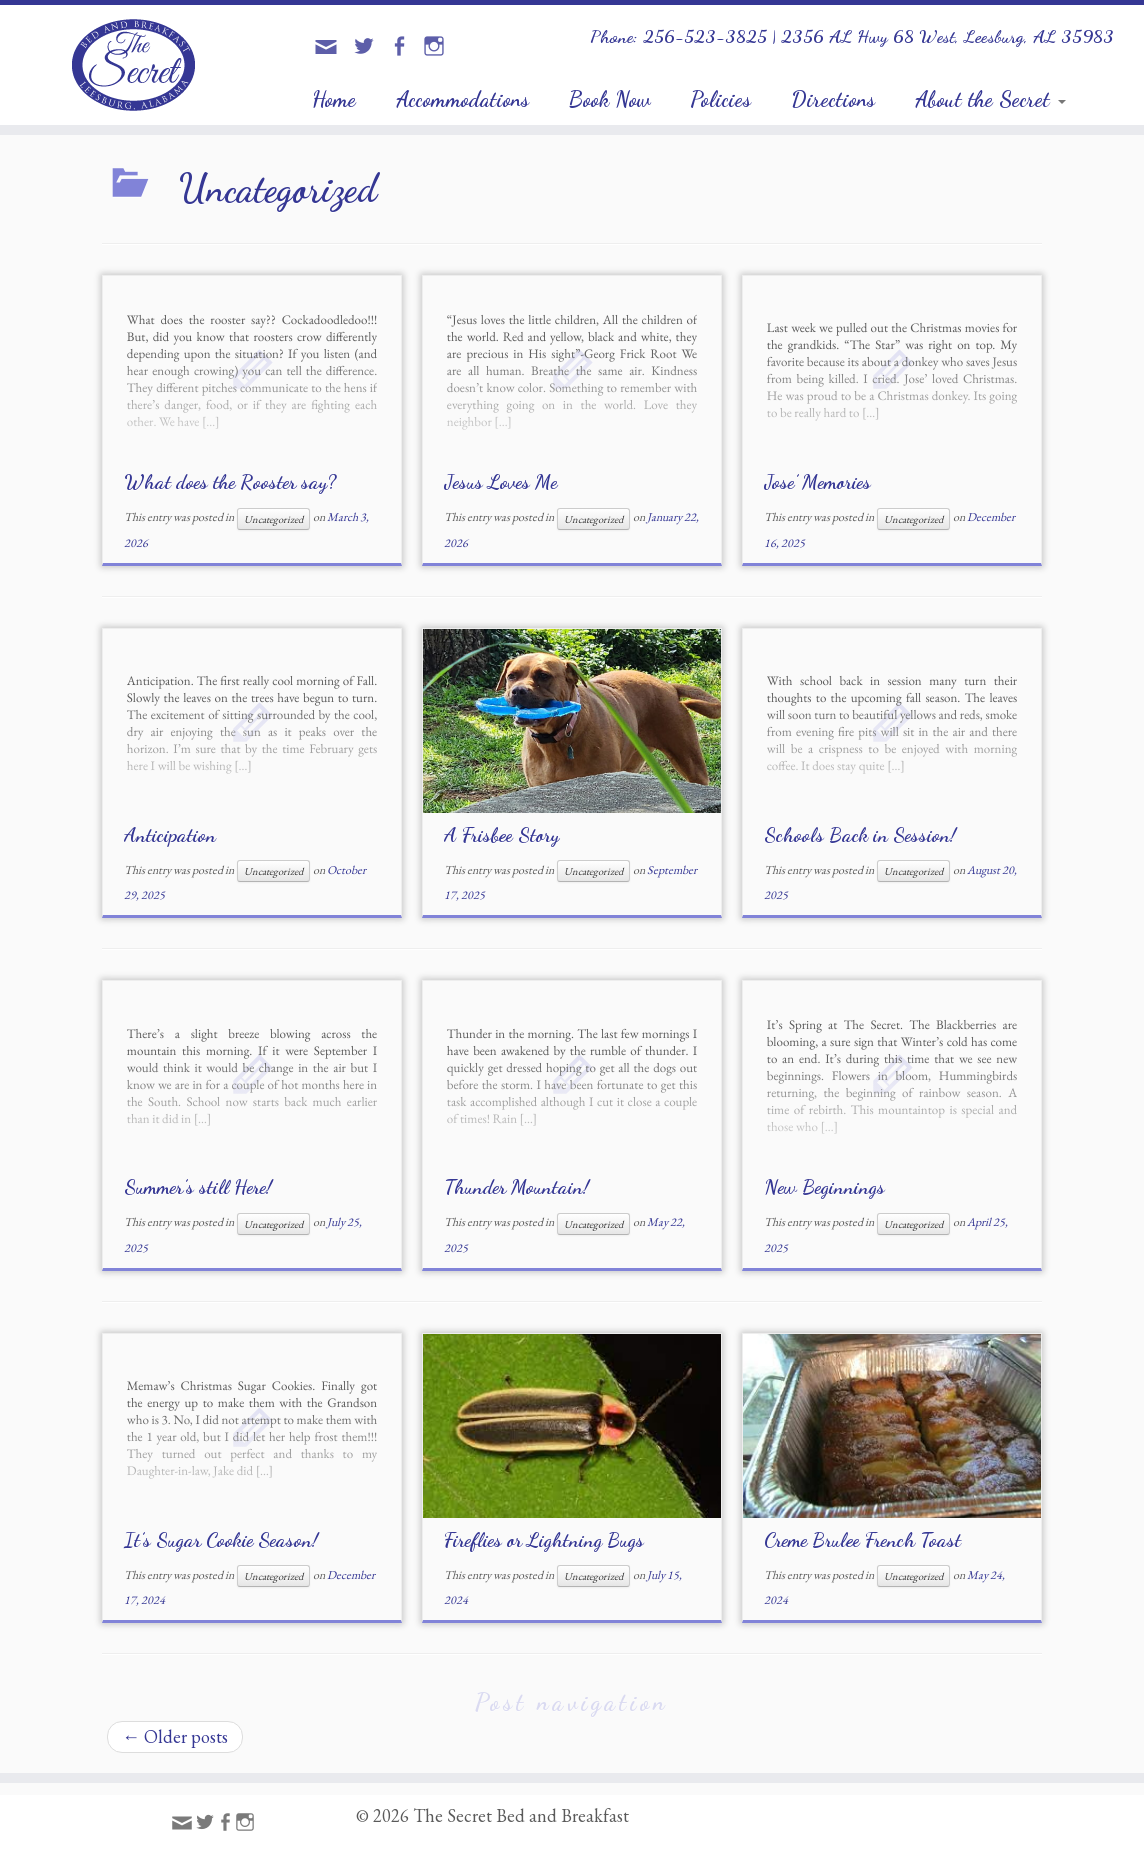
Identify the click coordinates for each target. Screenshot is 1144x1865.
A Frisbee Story (501, 835)
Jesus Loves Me (500, 482)
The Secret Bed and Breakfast (521, 1816)
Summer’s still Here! (198, 1187)
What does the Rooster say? (230, 482)
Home (334, 99)
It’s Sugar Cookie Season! (221, 1540)
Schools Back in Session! (860, 835)
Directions (833, 99)
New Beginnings (824, 1187)
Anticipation (170, 835)
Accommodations (462, 99)
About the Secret (990, 99)
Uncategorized (273, 519)
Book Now (609, 99)
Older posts (175, 1736)
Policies (720, 99)
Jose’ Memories (817, 482)
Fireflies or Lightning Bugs (544, 1540)
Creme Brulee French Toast (862, 1540)
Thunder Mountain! (516, 1187)
